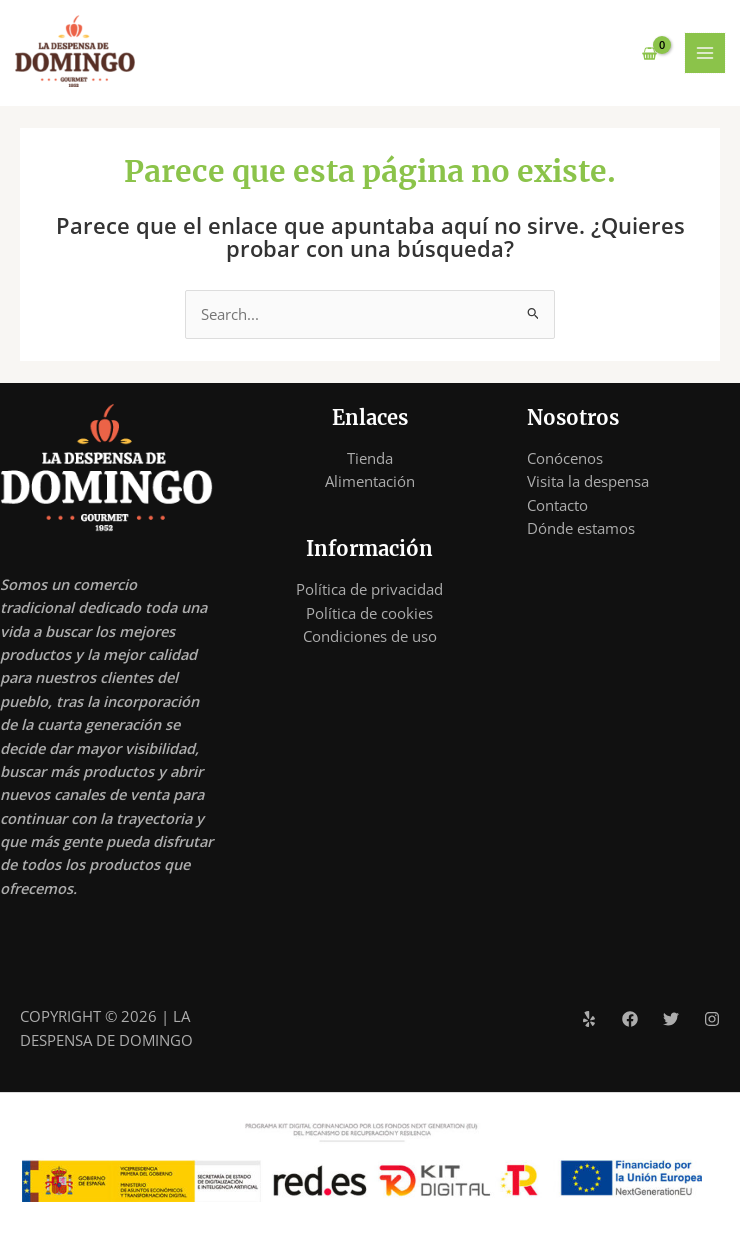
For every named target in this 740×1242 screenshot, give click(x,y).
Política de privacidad (369, 590)
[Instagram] (712, 1019)
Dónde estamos (581, 528)
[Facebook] (630, 1019)
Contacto (557, 505)
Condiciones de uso (370, 636)
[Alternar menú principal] (705, 53)
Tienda (370, 458)
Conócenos (565, 458)
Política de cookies (369, 613)
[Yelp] (589, 1019)
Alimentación (370, 481)
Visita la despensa (588, 481)
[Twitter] (671, 1019)
